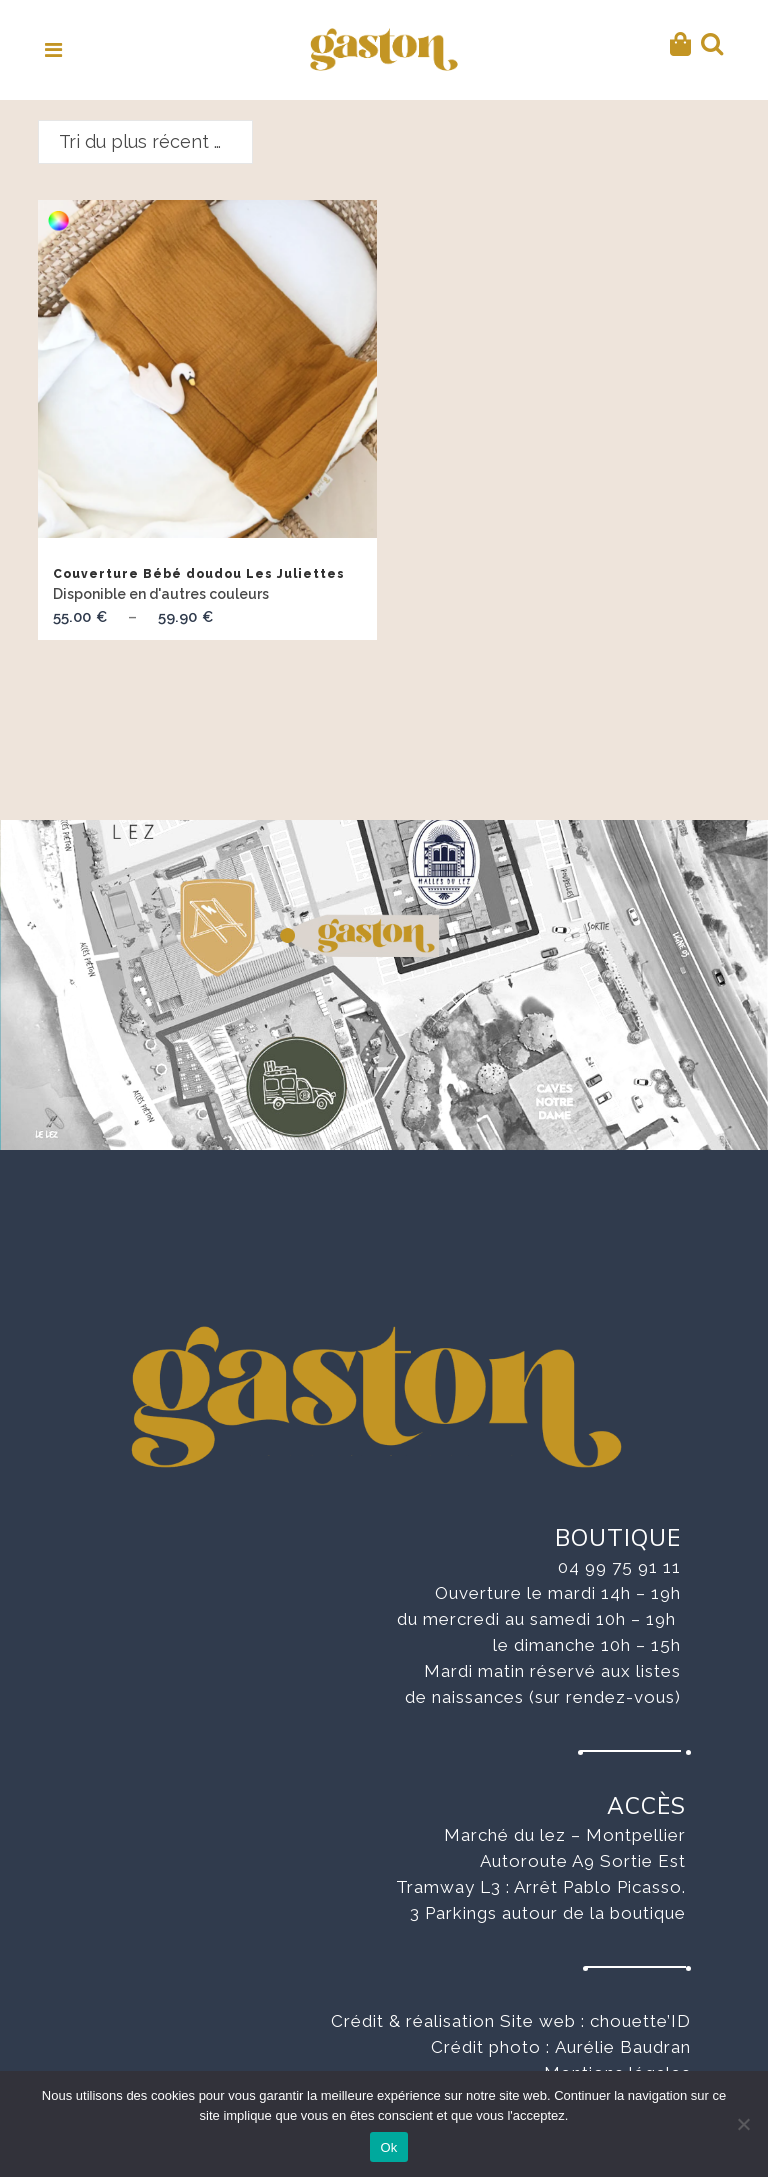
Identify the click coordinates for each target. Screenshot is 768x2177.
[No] (743, 2124)
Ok (388, 2147)
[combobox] (145, 142)
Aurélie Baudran (623, 2047)
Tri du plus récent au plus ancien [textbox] (155, 141)
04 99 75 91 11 (619, 1567)
